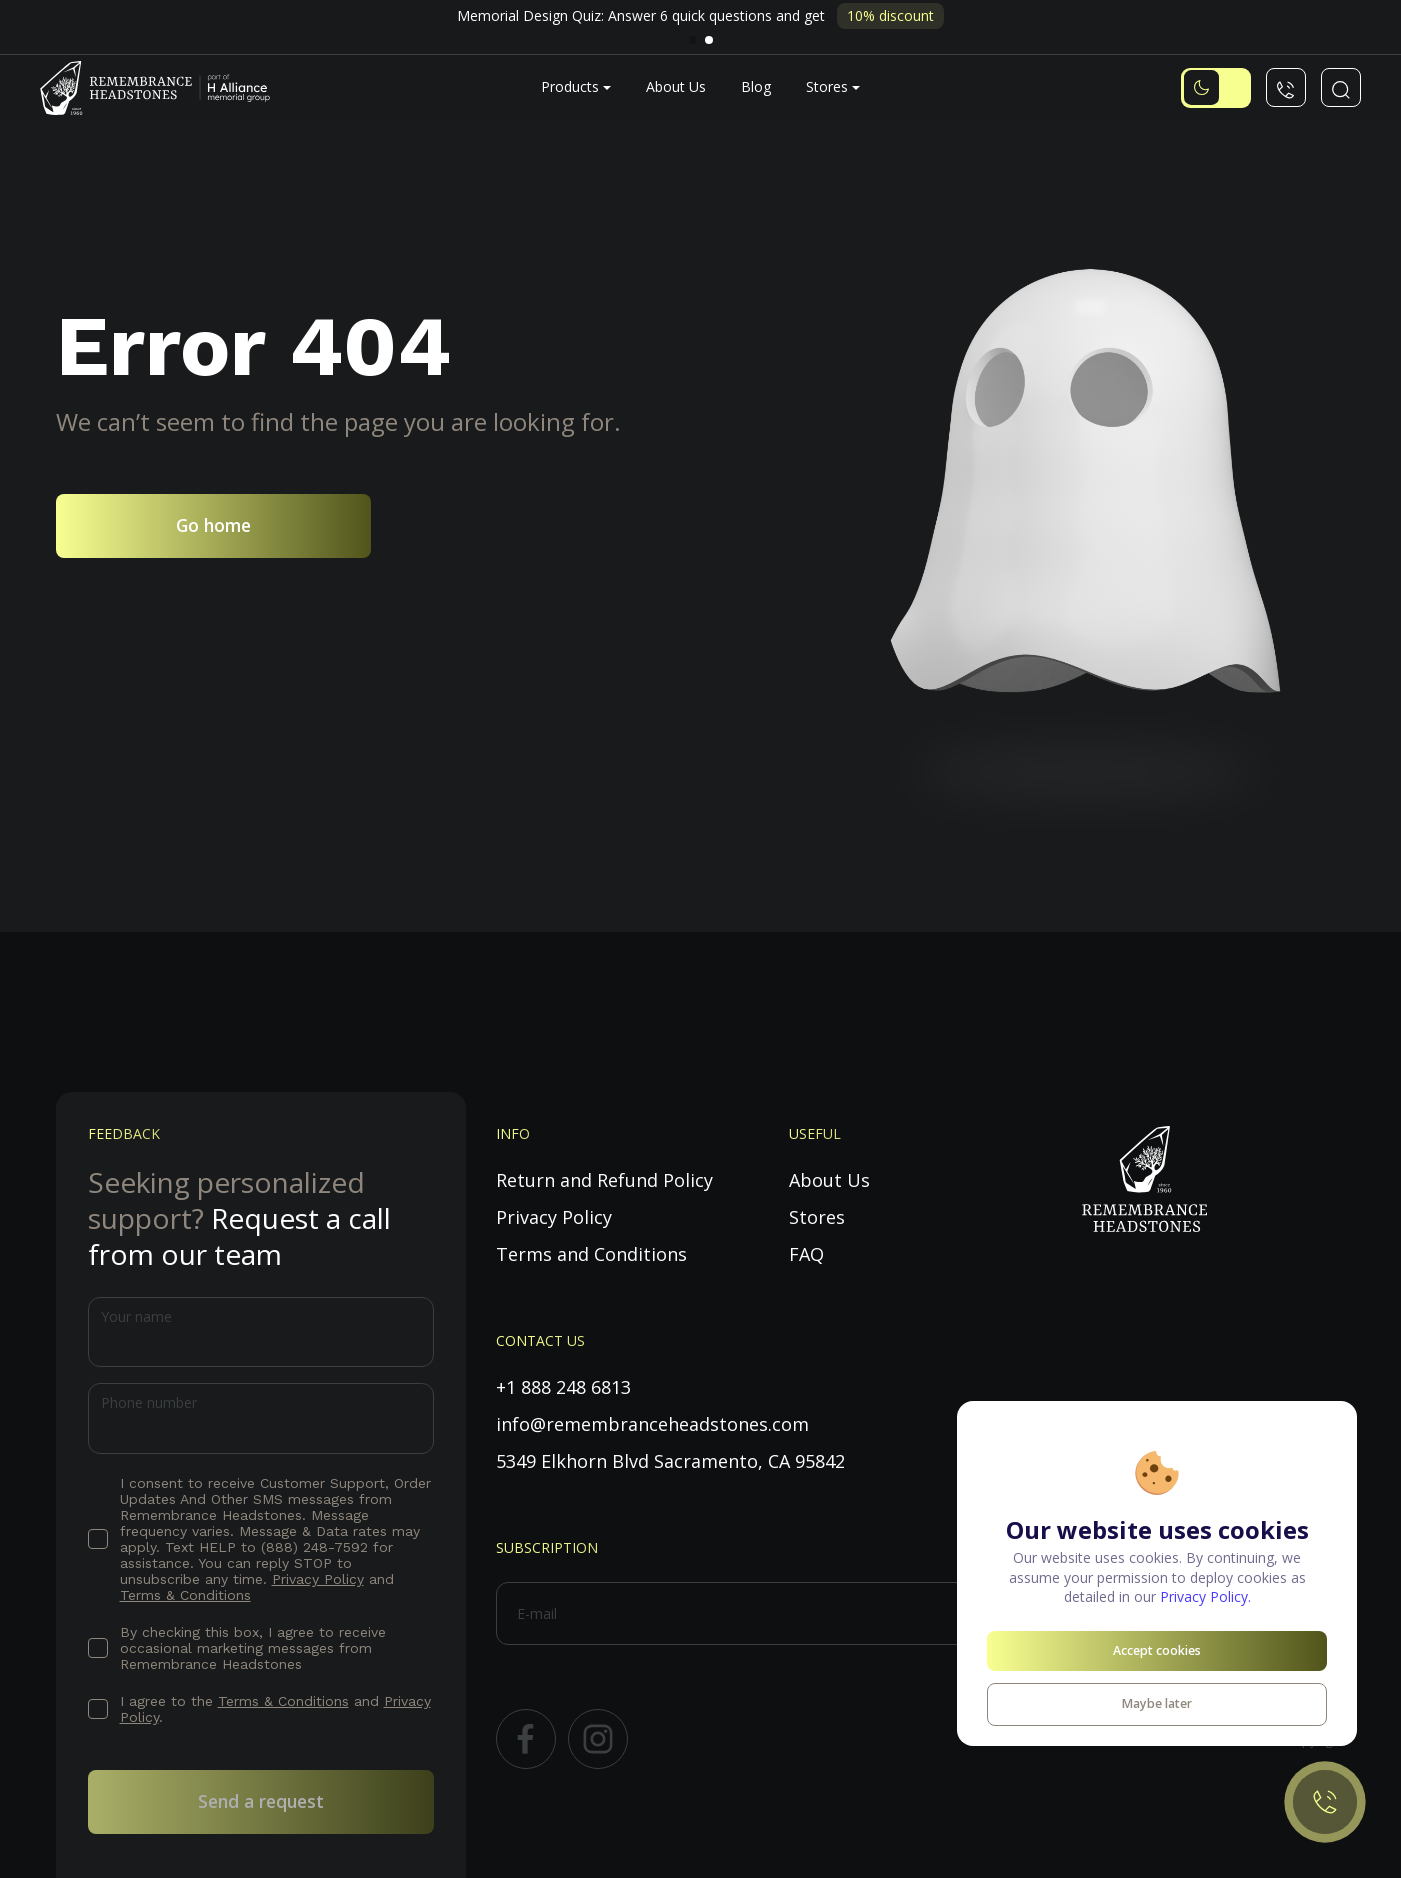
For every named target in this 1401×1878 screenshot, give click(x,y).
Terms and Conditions (591, 1254)
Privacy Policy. (1205, 1596)
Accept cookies (1157, 1650)
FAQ (806, 1254)
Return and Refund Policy (604, 1180)
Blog (756, 86)
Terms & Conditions (185, 1595)
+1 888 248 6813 (563, 1387)
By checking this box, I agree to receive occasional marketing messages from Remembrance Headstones (253, 1648)
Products (570, 86)
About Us (676, 86)
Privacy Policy (318, 1579)
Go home (213, 525)
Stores (827, 86)
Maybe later (1157, 1703)
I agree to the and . (275, 1709)
